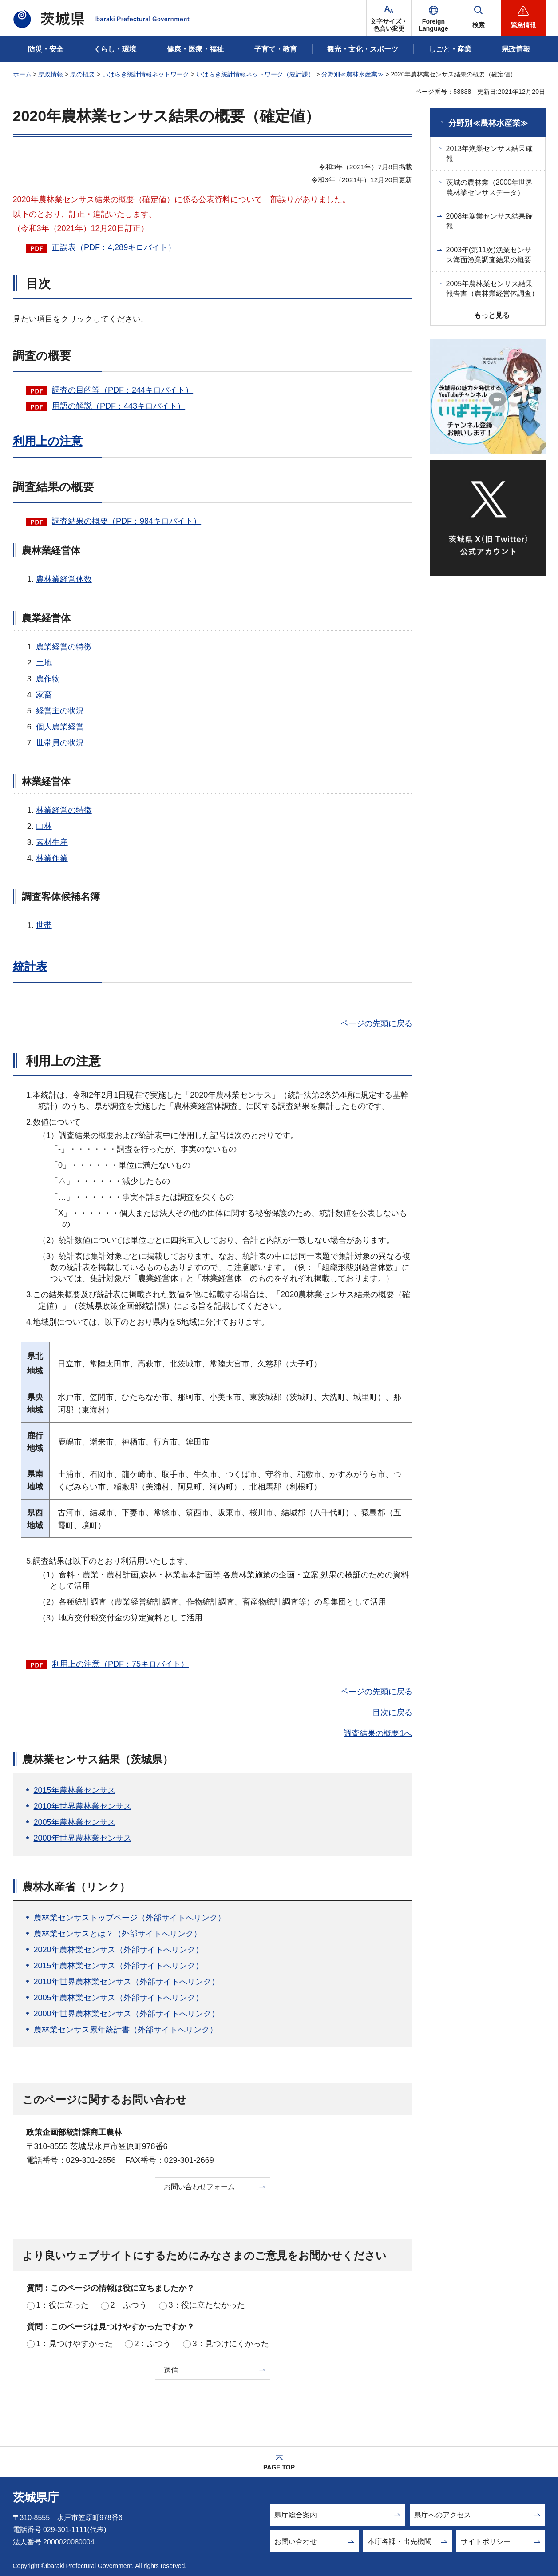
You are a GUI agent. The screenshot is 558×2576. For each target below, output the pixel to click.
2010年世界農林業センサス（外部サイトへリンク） (126, 1981)
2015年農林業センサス (74, 1790)
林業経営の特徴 (64, 810)
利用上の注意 (48, 441)
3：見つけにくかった (231, 2343)
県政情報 (50, 74)
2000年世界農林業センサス (82, 1838)
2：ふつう (129, 2305)
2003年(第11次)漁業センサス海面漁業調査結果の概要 (488, 254)
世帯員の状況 (60, 742)
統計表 (30, 966)
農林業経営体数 (64, 579)
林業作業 (52, 858)
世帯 (44, 925)
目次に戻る (392, 1712)
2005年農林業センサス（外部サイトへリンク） (118, 1997)
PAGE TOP (279, 2467)
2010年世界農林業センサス (82, 1806)
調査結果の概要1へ (378, 1733)
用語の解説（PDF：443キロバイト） (118, 406)
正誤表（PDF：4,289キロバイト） (114, 247)
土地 (44, 662)
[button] (434, 18)
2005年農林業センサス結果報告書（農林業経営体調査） (492, 288)
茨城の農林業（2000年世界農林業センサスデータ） (489, 187)
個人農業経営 (60, 726)
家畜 (44, 694)
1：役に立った (62, 2305)
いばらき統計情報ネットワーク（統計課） (255, 74)
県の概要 (82, 74)
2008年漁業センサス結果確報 (489, 221)
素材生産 (52, 842)
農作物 (48, 678)
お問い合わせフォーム (199, 2186)
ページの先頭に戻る (376, 1023)
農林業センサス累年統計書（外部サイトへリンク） (126, 2029)
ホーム (22, 74)
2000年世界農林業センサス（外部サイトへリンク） (126, 2013)
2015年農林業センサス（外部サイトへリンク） (118, 1965)
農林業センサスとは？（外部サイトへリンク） (118, 1933)
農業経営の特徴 (64, 646)
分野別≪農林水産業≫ (352, 74)
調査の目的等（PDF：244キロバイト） (122, 390)
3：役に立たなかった (207, 2305)
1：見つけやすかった (74, 2343)
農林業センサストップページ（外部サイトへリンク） (130, 1917)
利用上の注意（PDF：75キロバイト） (120, 1664)
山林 (44, 826)
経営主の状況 (60, 710)
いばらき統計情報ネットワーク (145, 74)
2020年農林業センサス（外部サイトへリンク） (118, 1949)
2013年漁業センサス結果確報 (489, 153)
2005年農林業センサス (74, 1822)
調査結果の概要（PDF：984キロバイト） (126, 521)
